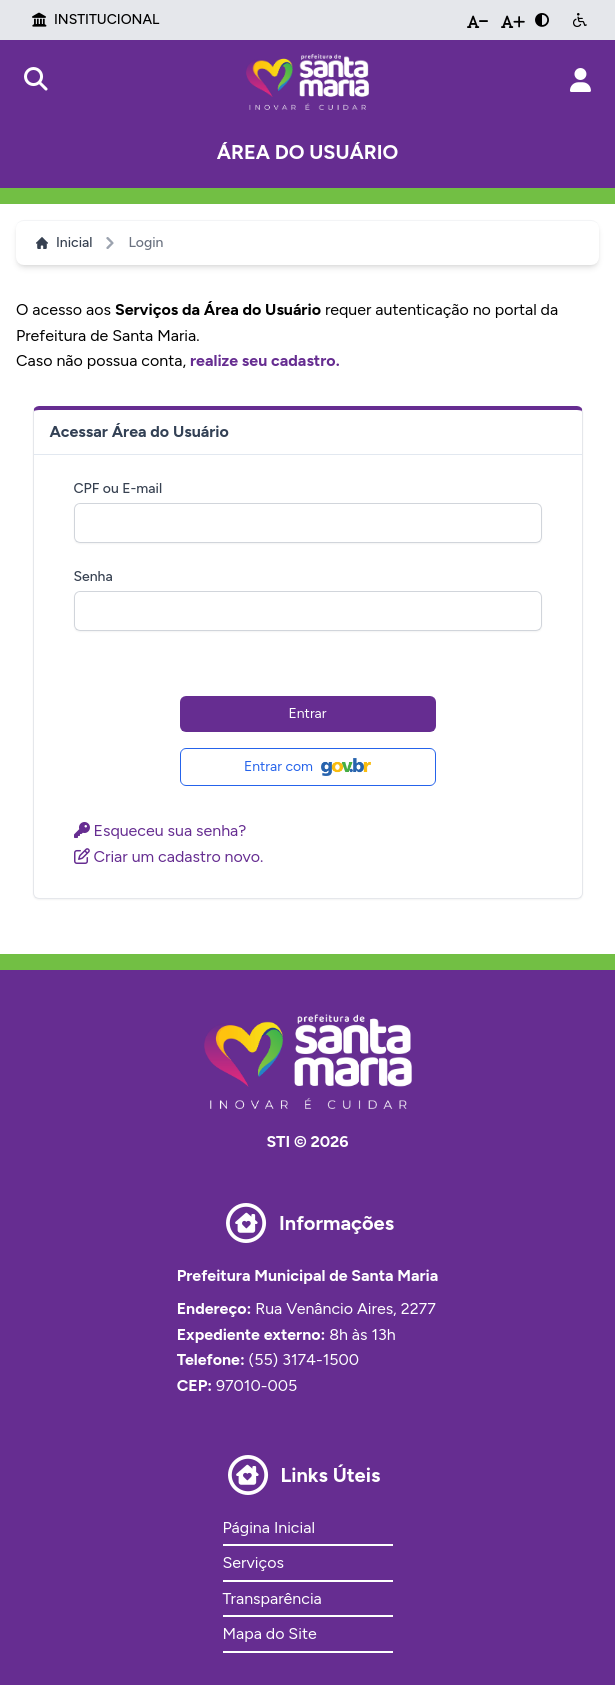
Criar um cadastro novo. (169, 856)
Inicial (64, 242)
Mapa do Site (270, 1633)
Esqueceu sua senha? (160, 830)
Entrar (308, 713)
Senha (93, 576)
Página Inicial (269, 1527)
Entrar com (307, 767)
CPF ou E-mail (118, 488)
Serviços (253, 1562)
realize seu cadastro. (265, 360)
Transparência (272, 1598)
